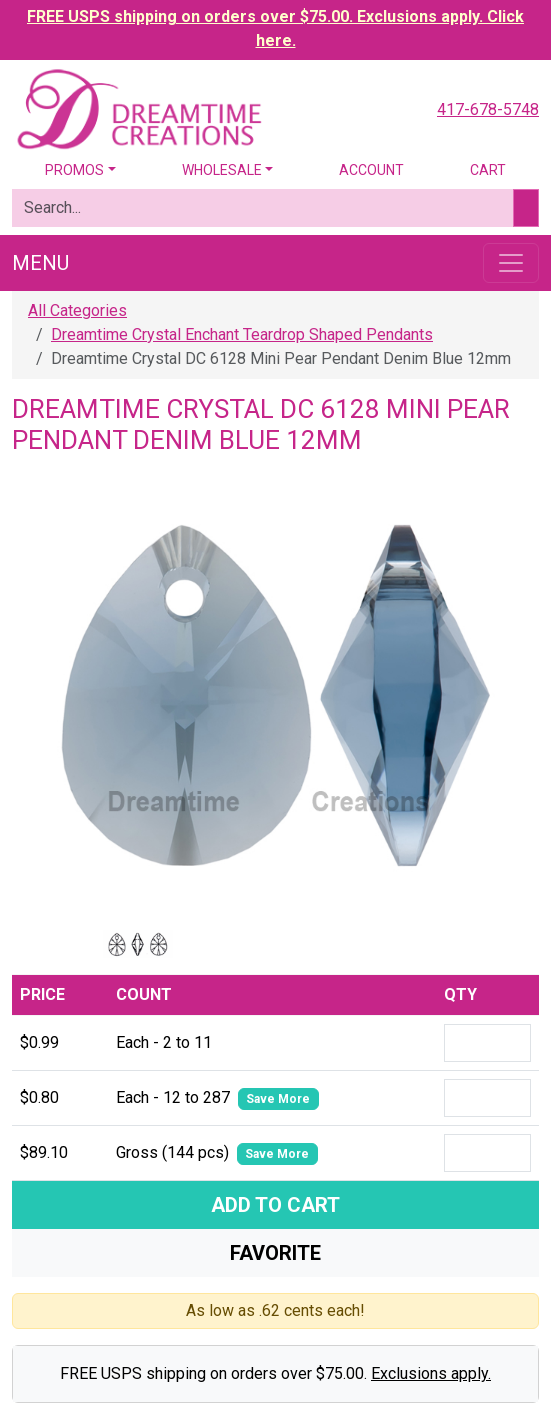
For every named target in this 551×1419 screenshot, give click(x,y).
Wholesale (222, 170)
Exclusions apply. (431, 1373)
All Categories (77, 310)
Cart (488, 170)
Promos (74, 170)
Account (371, 170)
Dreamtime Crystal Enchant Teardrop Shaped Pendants (242, 334)
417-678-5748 (488, 109)
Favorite (275, 1253)
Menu (40, 263)
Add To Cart (275, 1205)
